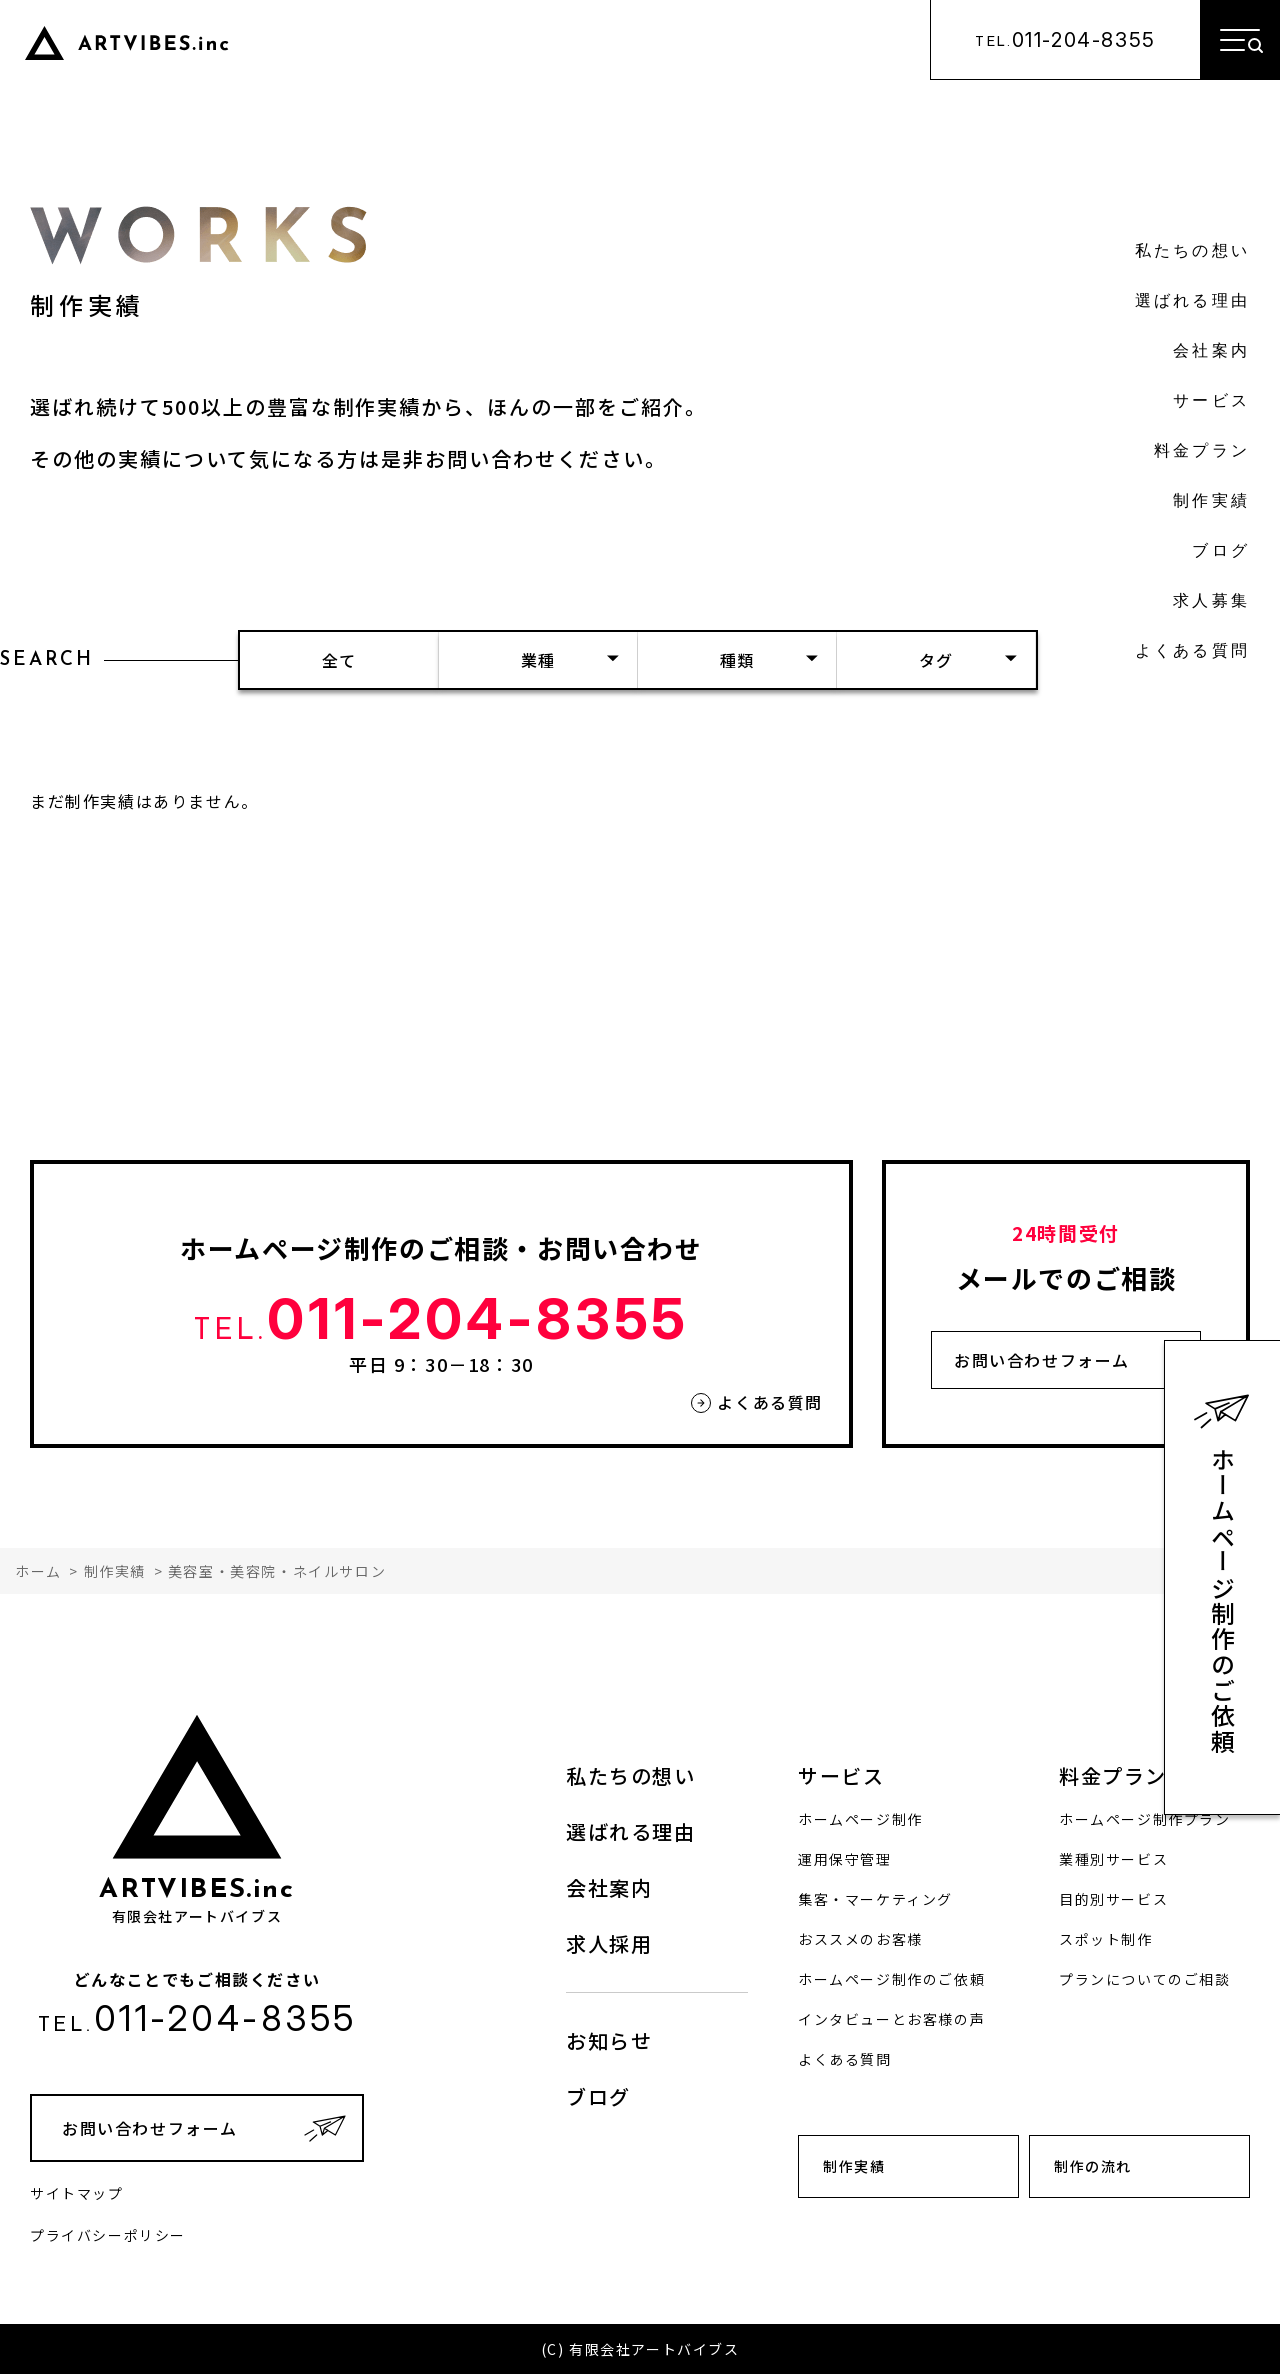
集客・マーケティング (875, 1899)
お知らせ (609, 2040)
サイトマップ (77, 2193)
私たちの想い (1192, 252)
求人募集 (1211, 602)
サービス (1211, 402)
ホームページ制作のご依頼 (1223, 1600)
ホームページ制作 (860, 1819)
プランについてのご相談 (1145, 1979)
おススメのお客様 (860, 1939)
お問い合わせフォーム (1042, 1360)
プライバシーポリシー (108, 2235)
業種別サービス (1113, 1859)
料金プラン (1202, 452)
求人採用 (609, 1943)
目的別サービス (1113, 1899)
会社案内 (1211, 352)
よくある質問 (1192, 652)
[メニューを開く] (1240, 40)
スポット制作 (1106, 1939)
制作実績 (1211, 502)
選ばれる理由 (1192, 302)
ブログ (1221, 552)
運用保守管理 (845, 1859)
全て (339, 660)
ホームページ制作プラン (1145, 1819)
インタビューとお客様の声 (891, 2019)
